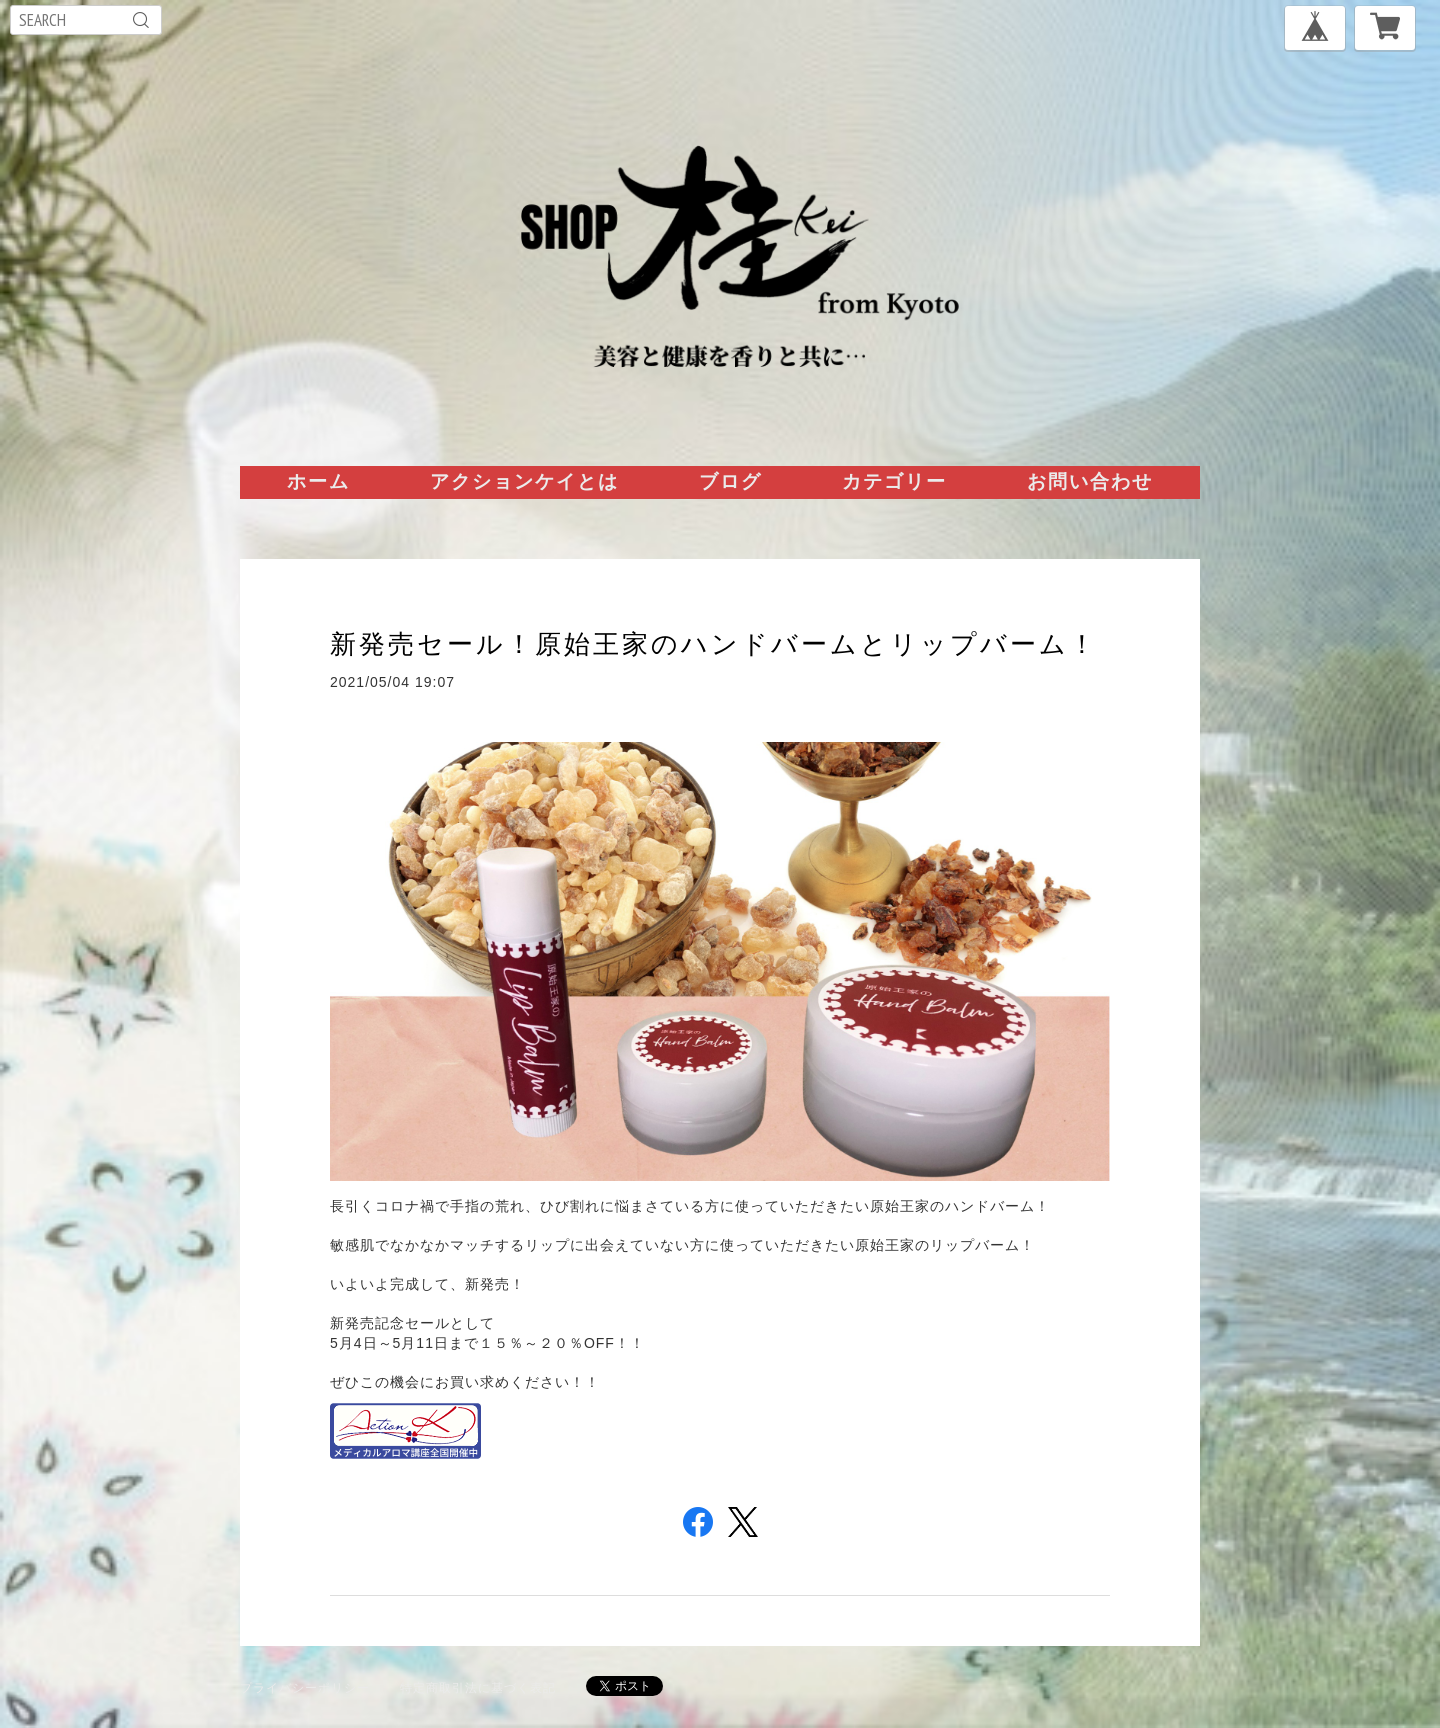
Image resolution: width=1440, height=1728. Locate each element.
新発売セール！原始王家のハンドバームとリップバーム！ (714, 643)
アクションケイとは (524, 481)
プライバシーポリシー (305, 1687)
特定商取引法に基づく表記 (478, 1687)
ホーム (318, 481)
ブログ (730, 481)
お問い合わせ (1090, 481)
